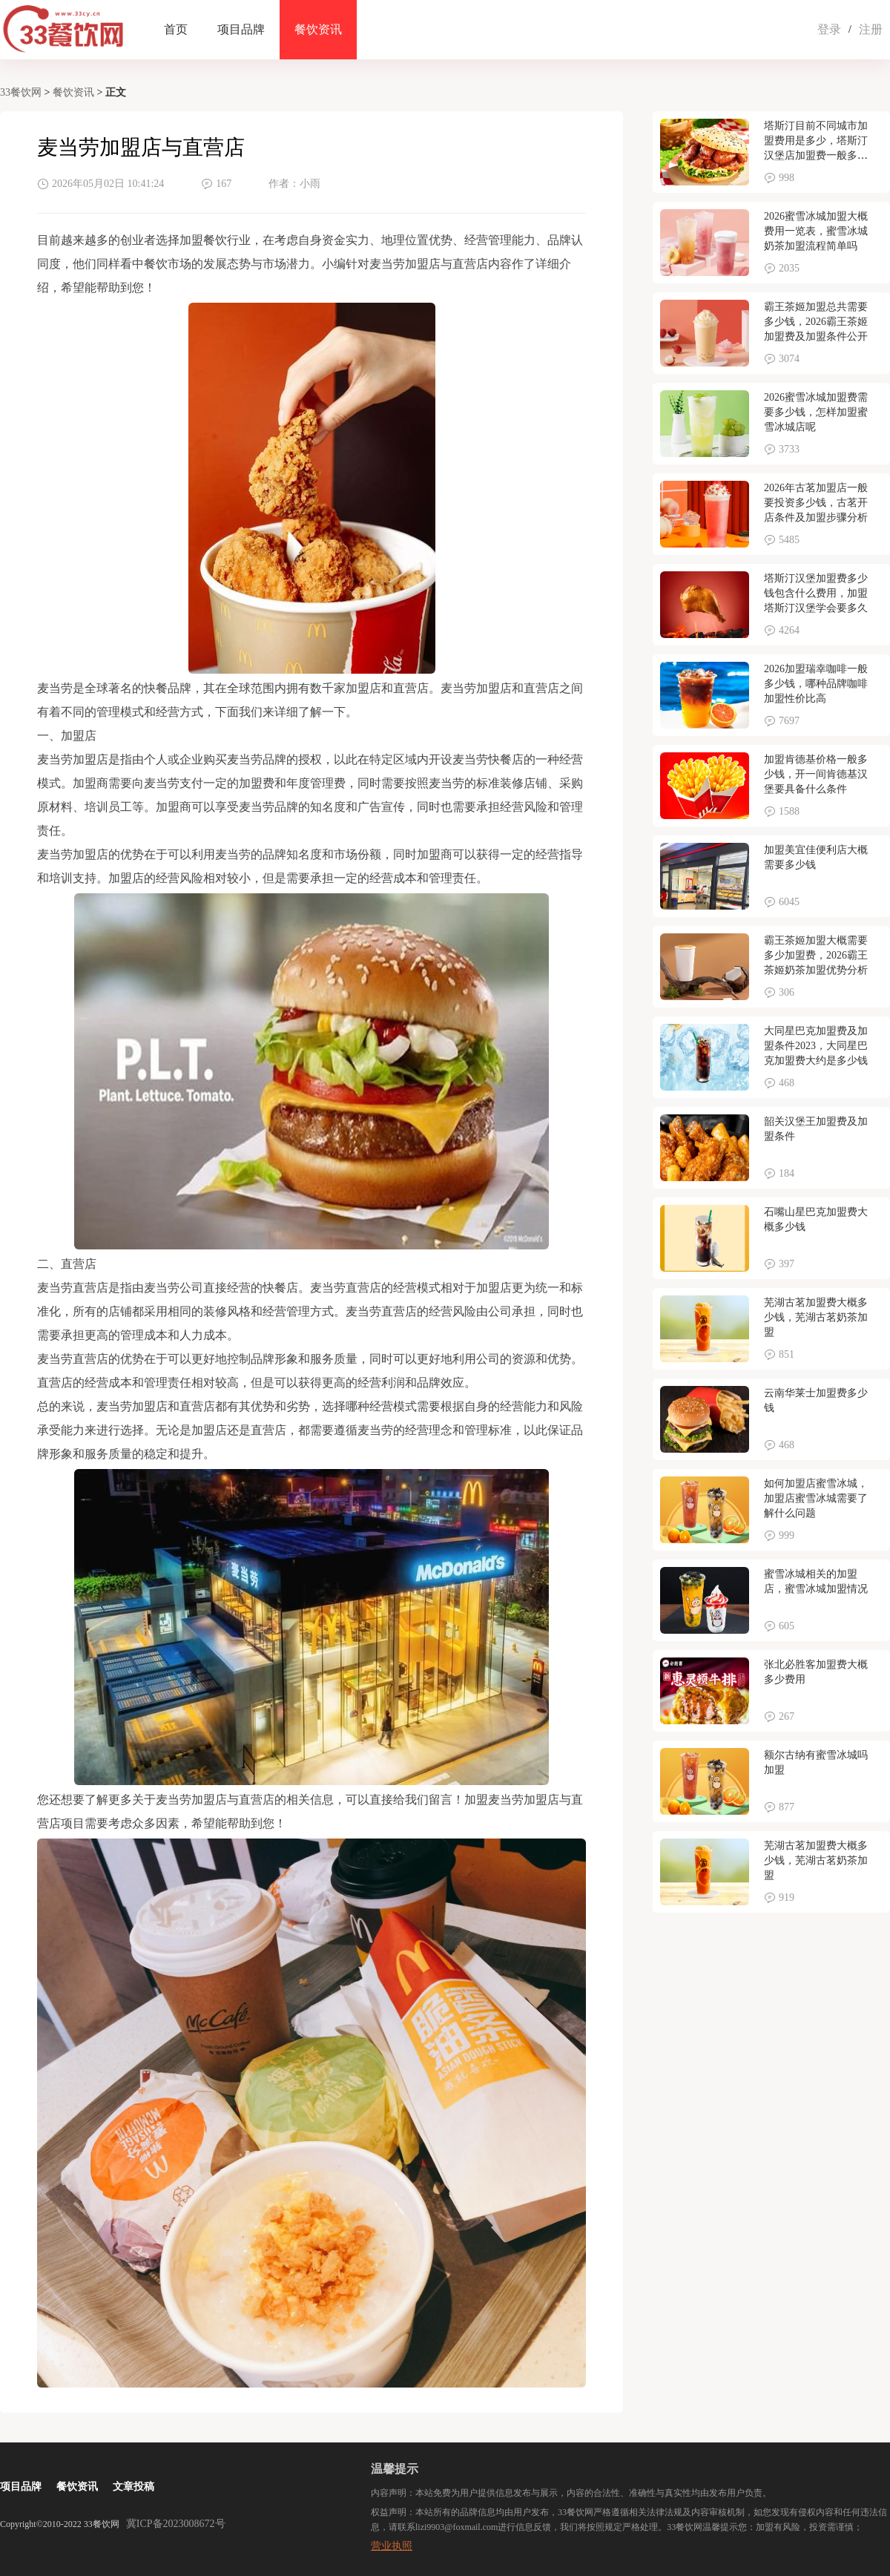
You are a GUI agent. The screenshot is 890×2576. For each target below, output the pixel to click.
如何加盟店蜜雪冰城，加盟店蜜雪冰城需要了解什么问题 (816, 1498)
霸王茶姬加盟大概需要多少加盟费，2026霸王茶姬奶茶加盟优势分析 (816, 955)
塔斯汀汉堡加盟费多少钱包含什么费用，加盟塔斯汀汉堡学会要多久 (816, 593)
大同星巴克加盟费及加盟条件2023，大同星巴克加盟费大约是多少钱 (816, 1045)
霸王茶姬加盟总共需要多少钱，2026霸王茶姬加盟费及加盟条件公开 (816, 321)
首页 (176, 29)
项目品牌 (241, 29)
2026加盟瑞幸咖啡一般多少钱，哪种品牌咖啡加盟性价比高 (816, 683)
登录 (829, 29)
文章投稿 (133, 2486)
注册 (871, 29)
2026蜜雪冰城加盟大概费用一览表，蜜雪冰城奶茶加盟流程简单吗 (816, 231)
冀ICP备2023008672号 (175, 2523)
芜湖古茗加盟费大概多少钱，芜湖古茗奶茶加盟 (816, 1317)
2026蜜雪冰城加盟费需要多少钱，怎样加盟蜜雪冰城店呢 (816, 412)
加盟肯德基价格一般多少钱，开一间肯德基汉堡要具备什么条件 (816, 774)
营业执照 (391, 2546)
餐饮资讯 (318, 29)
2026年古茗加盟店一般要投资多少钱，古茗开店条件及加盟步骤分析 (816, 502)
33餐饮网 (21, 92)
